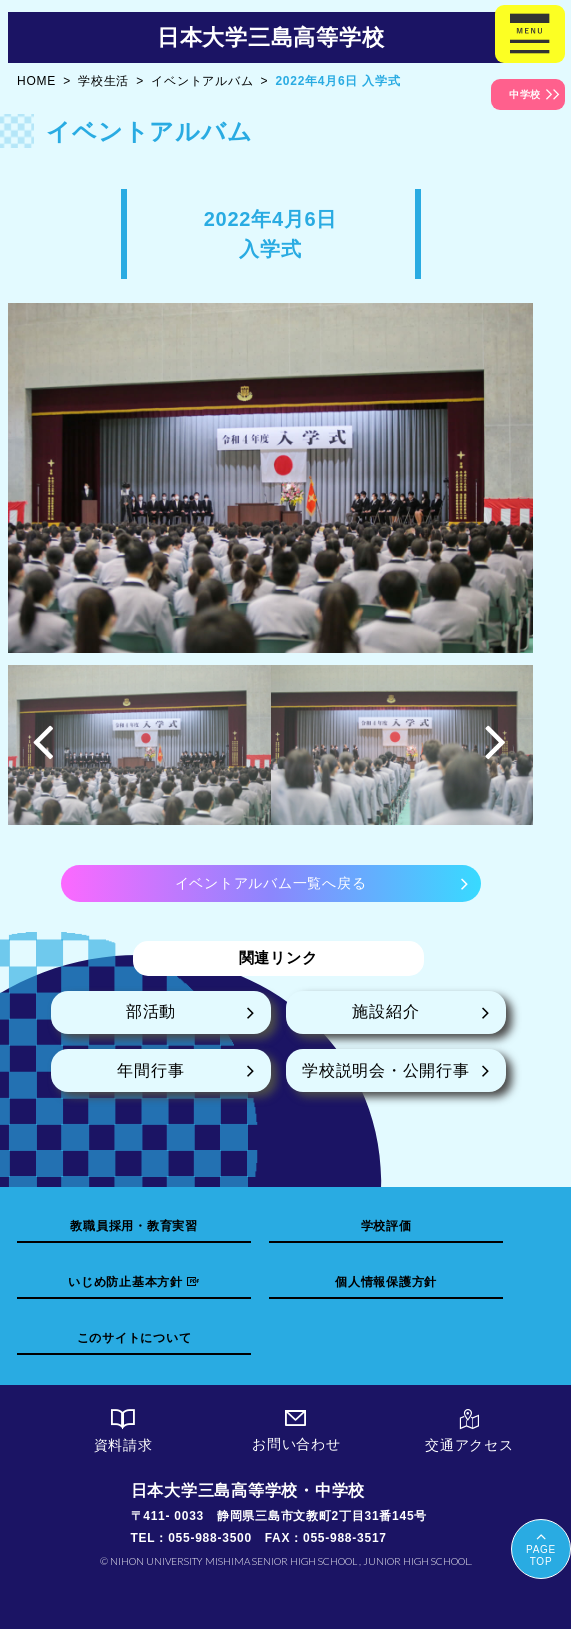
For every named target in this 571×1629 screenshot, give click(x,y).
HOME (36, 81)
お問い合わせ (296, 1431)
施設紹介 (385, 1011)
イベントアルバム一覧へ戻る (271, 883)
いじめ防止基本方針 (134, 1282)
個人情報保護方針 (386, 1282)
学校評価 (386, 1226)
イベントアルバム (202, 81)
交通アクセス (469, 1431)
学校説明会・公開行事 (386, 1070)
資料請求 (123, 1431)
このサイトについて (134, 1338)
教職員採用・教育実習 (134, 1226)
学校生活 (103, 81)
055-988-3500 (210, 1538)
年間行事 (150, 1070)
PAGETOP (541, 1547)
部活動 (151, 1011)
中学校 (525, 94)
